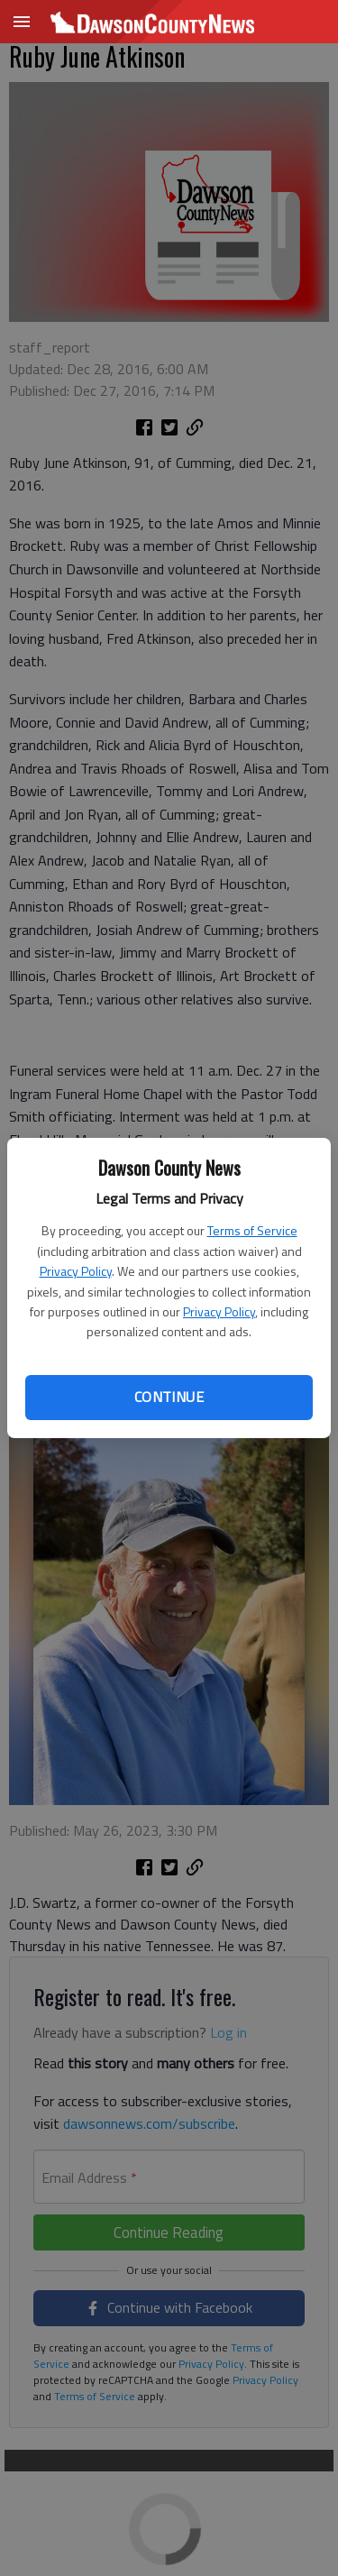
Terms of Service (252, 1230)
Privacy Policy (76, 1270)
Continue (169, 1396)
